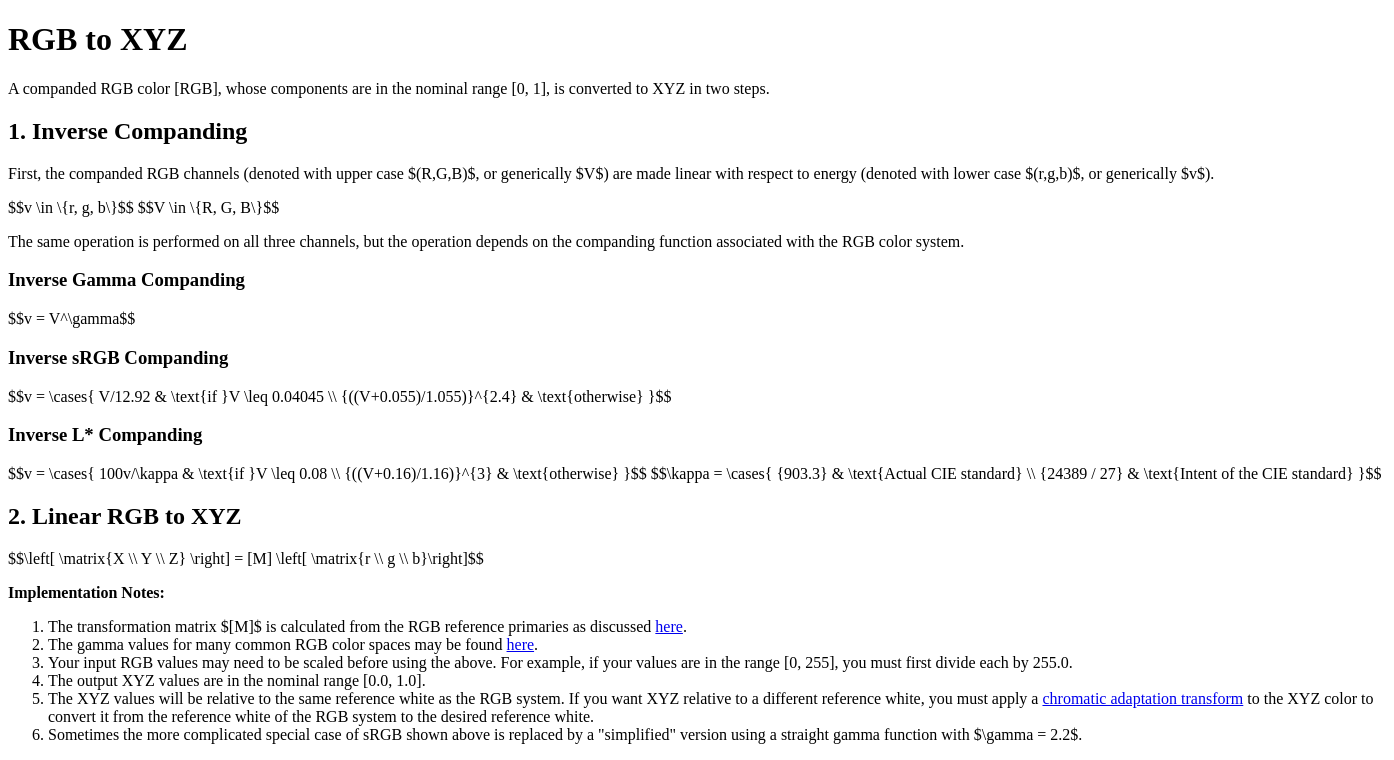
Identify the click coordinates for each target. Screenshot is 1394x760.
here (669, 626)
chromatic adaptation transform (1142, 698)
